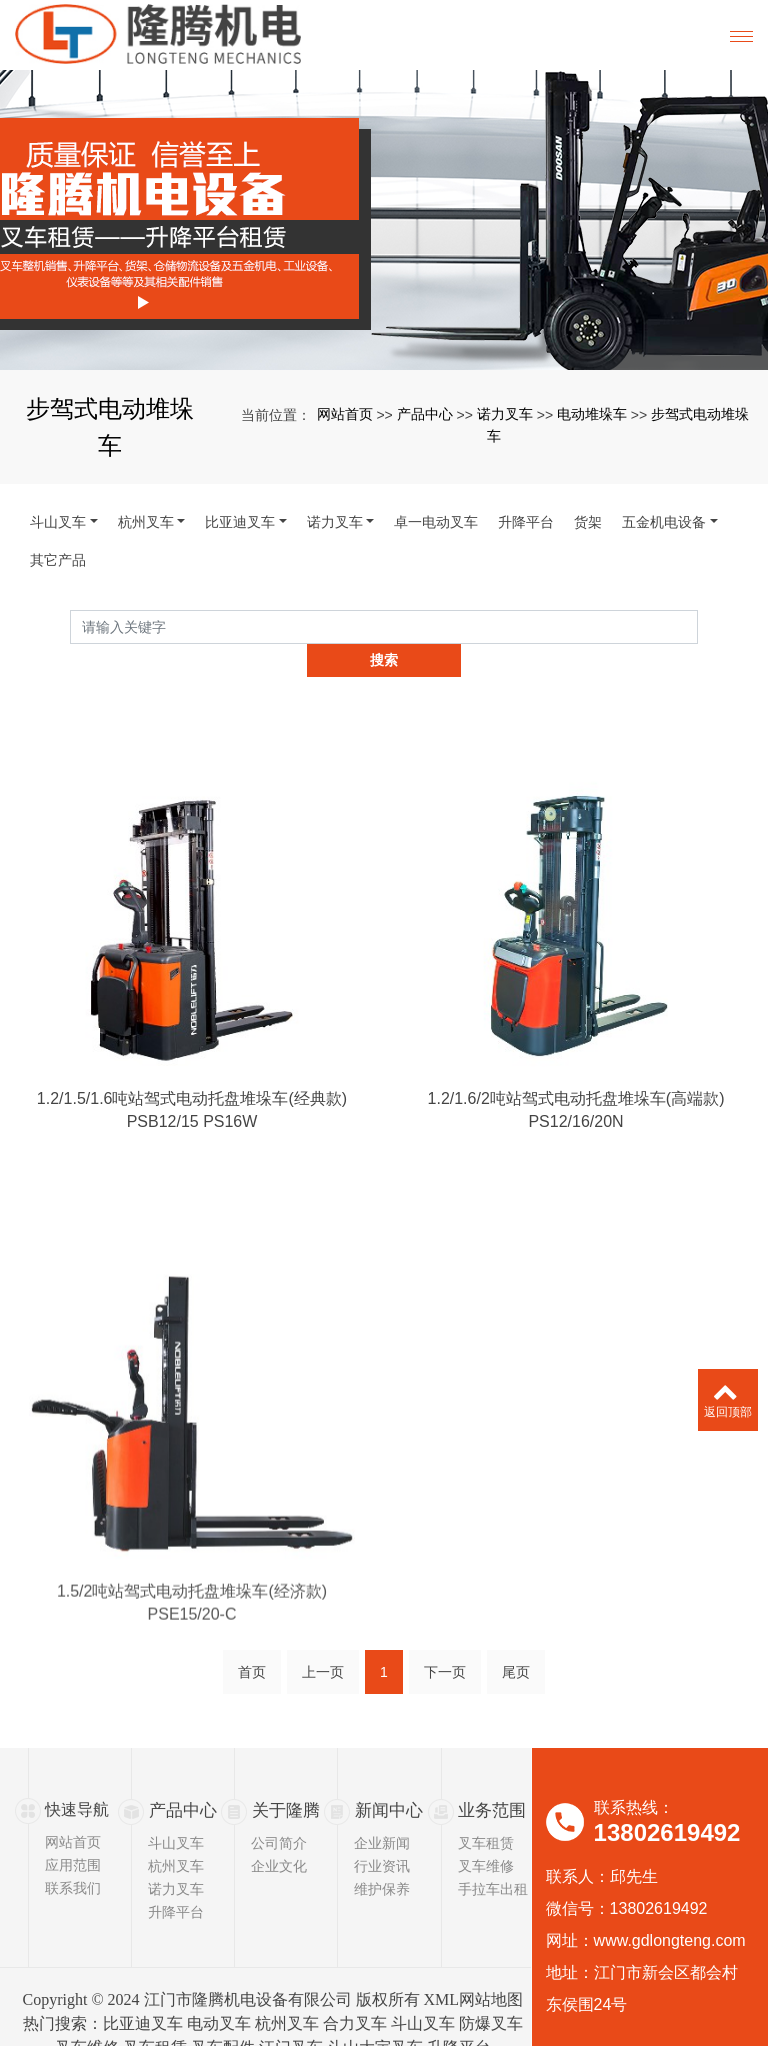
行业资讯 (382, 1831)
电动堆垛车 (592, 414)
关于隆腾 (284, 1775)
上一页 (323, 1644)
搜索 (698, 626)
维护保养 (382, 1854)
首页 (252, 1644)
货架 (588, 522)
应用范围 (73, 1831)
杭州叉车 (146, 522)
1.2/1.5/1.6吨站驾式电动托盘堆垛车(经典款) (192, 1139)
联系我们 (73, 1854)
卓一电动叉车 (436, 522)
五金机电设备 (664, 522)
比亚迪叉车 (240, 522)
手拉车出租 (493, 1854)
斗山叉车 (58, 522)
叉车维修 (486, 1831)
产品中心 (425, 414)
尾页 (516, 1644)
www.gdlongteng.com (670, 1906)
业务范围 (490, 1775)
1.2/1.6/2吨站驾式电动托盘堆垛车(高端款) (576, 1139)
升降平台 (526, 522)
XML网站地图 (474, 1964)
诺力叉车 (505, 414)
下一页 (445, 1644)
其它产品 (58, 560)
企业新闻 (382, 1808)
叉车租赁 (486, 1808)
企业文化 (279, 1831)
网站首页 (345, 414)
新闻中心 (387, 1775)
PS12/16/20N (575, 1163)
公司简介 (279, 1808)
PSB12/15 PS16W (192, 1163)
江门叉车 (291, 2012)
